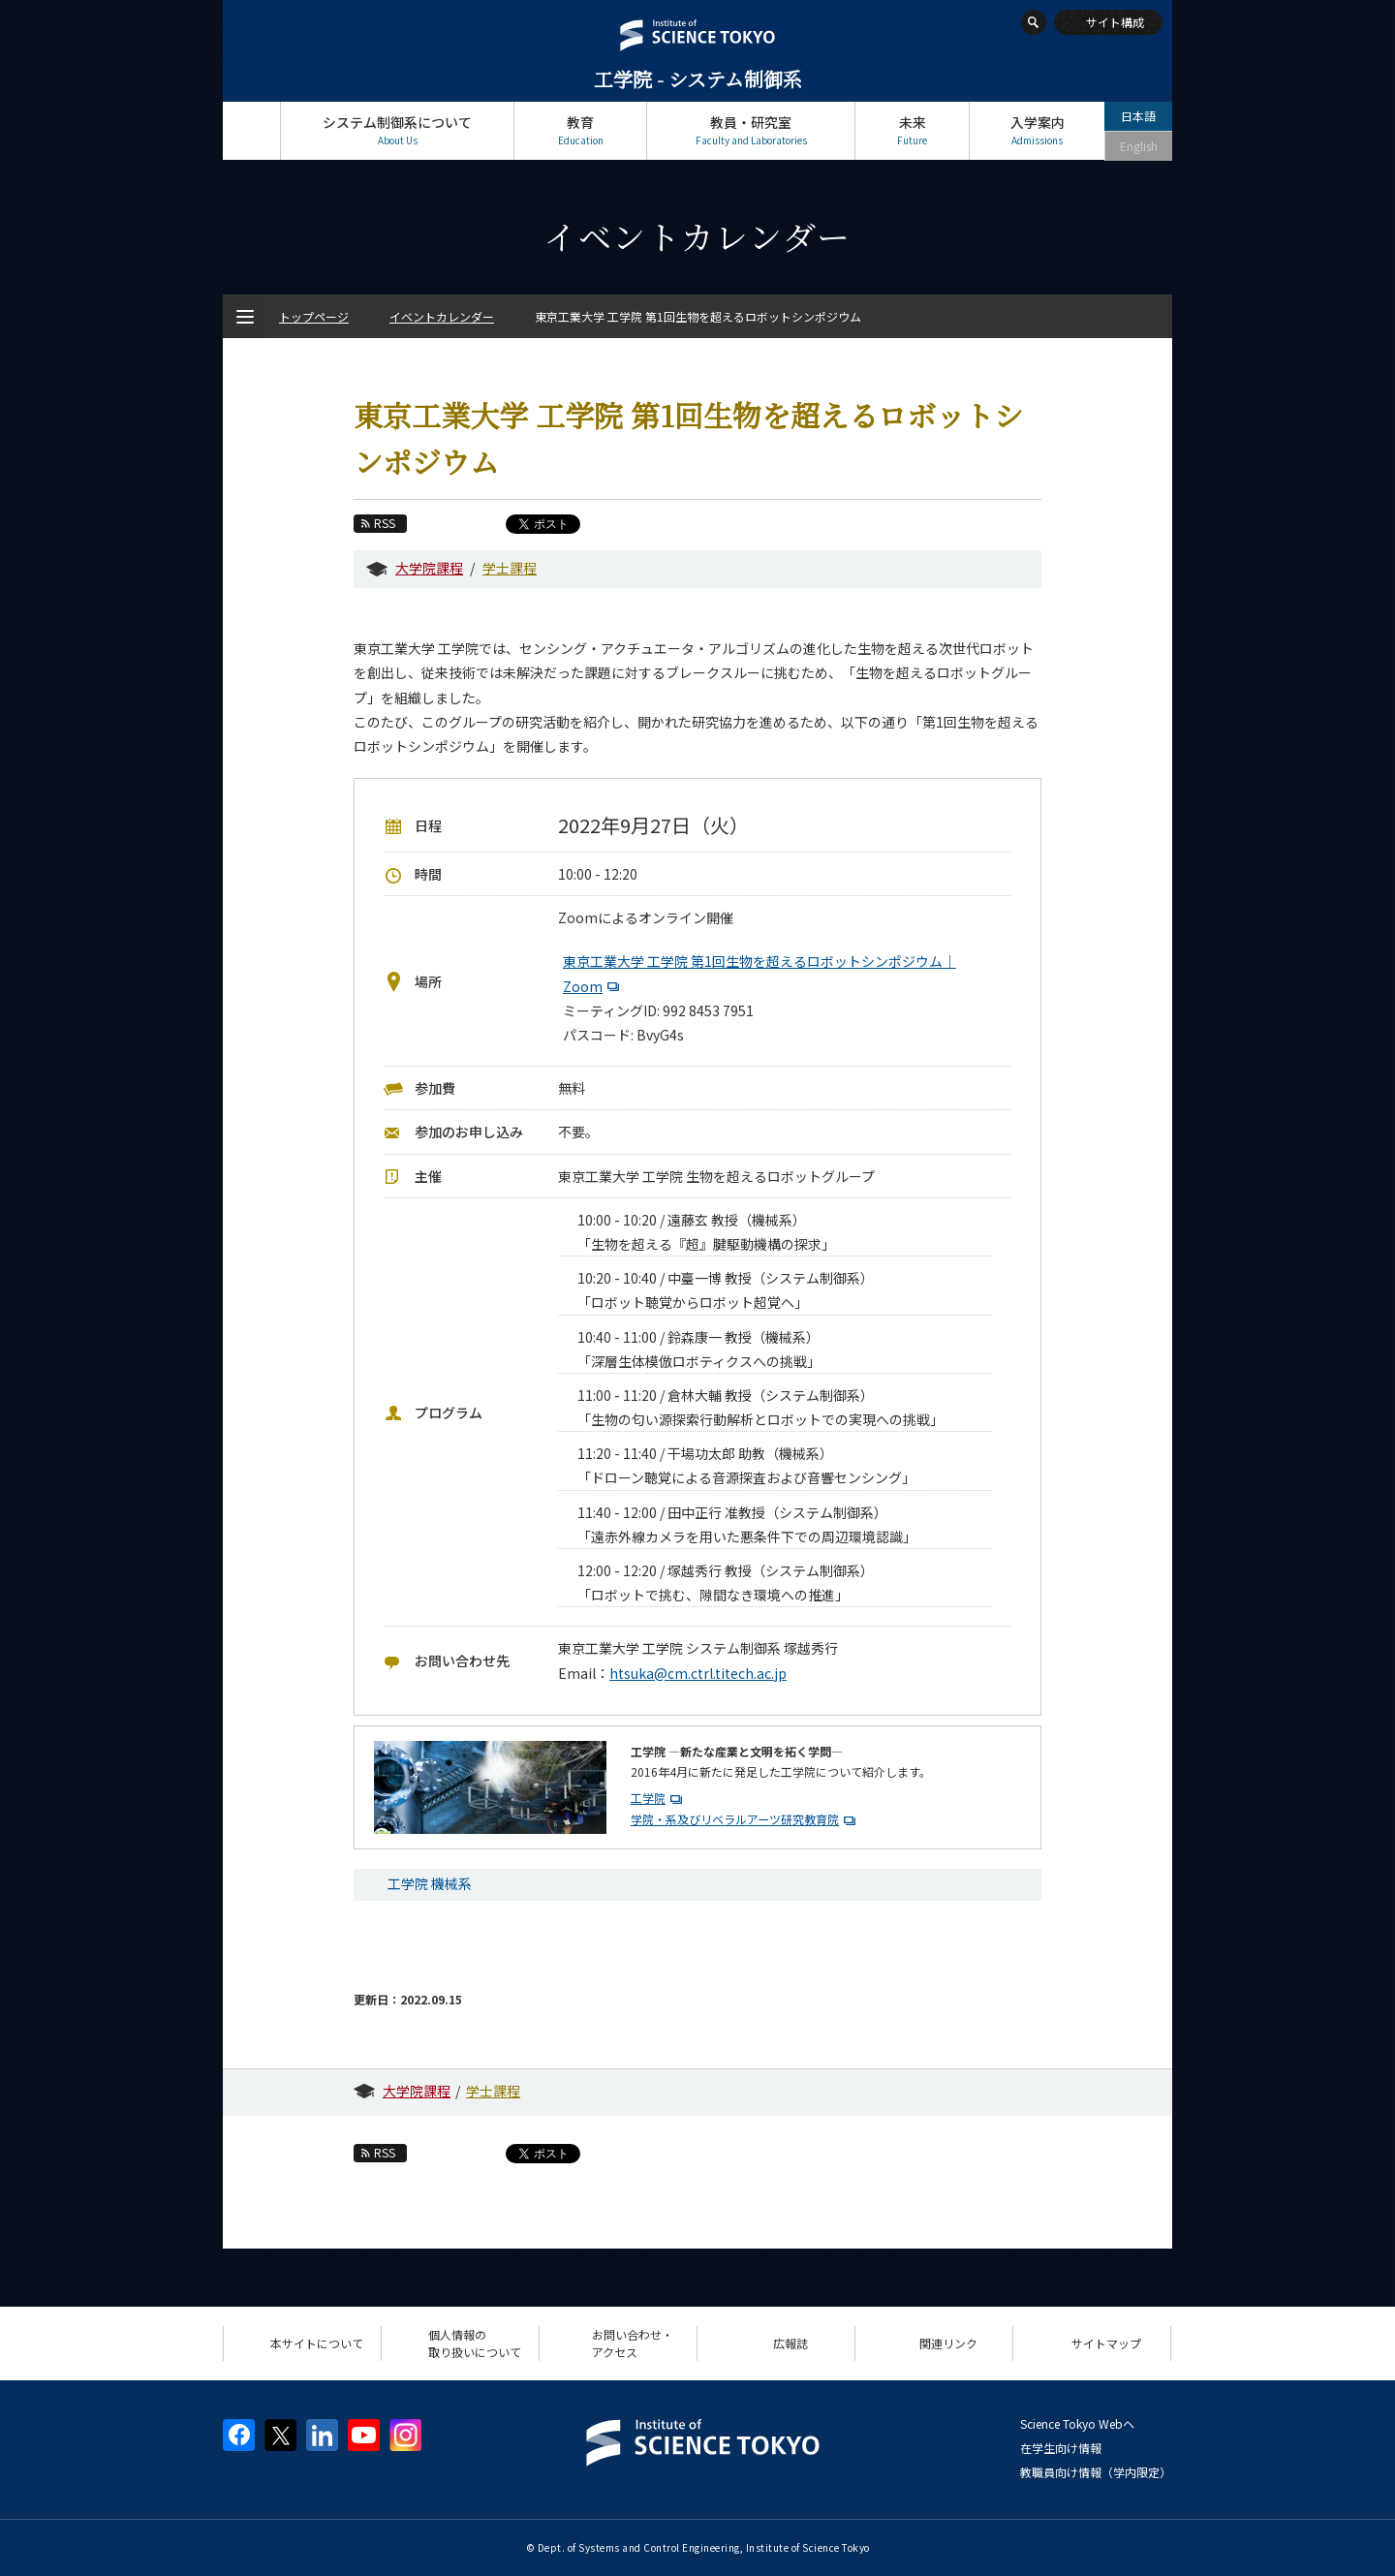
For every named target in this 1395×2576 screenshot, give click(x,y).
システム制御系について (397, 130)
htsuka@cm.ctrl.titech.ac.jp (698, 1673)
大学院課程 (429, 567)
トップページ (251, 130)
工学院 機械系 (430, 1883)
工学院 (648, 1797)
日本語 (1138, 116)
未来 (912, 130)
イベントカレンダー (441, 316)
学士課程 (509, 567)
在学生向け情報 (1060, 2447)
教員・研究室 (750, 130)
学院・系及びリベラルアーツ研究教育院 (735, 1819)
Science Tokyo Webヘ (1077, 2423)
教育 (580, 130)
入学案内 (1037, 130)
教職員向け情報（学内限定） (1095, 2472)
